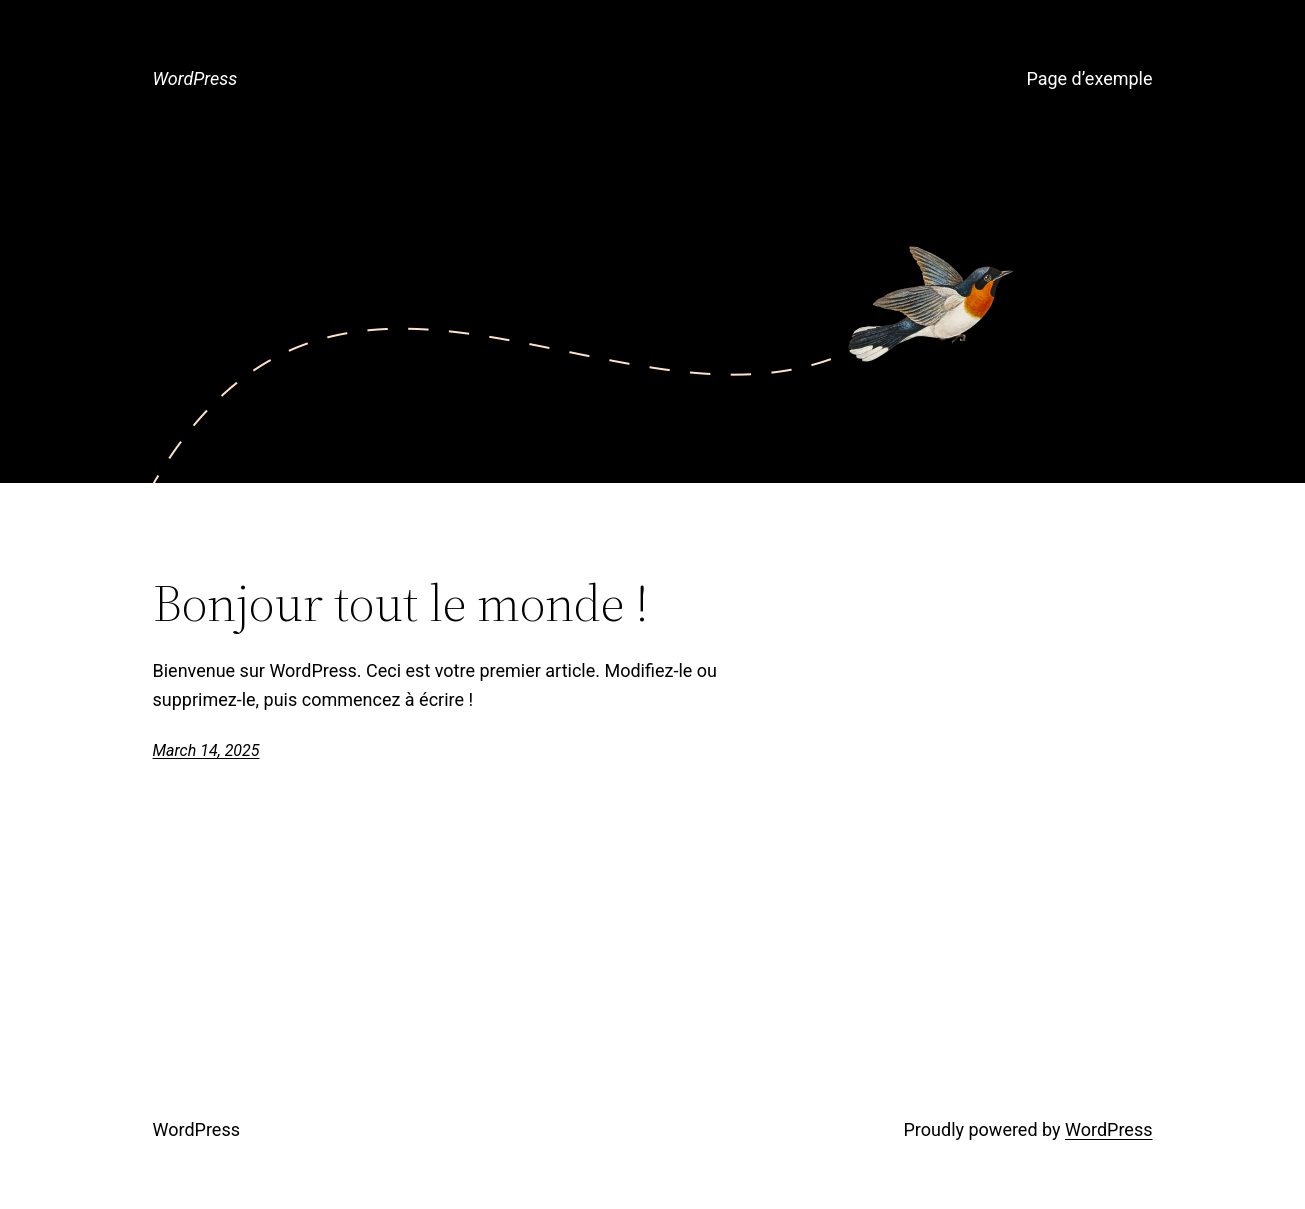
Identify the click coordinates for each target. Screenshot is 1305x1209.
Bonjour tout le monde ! (401, 603)
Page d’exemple (1089, 78)
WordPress (195, 78)
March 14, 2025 (206, 750)
